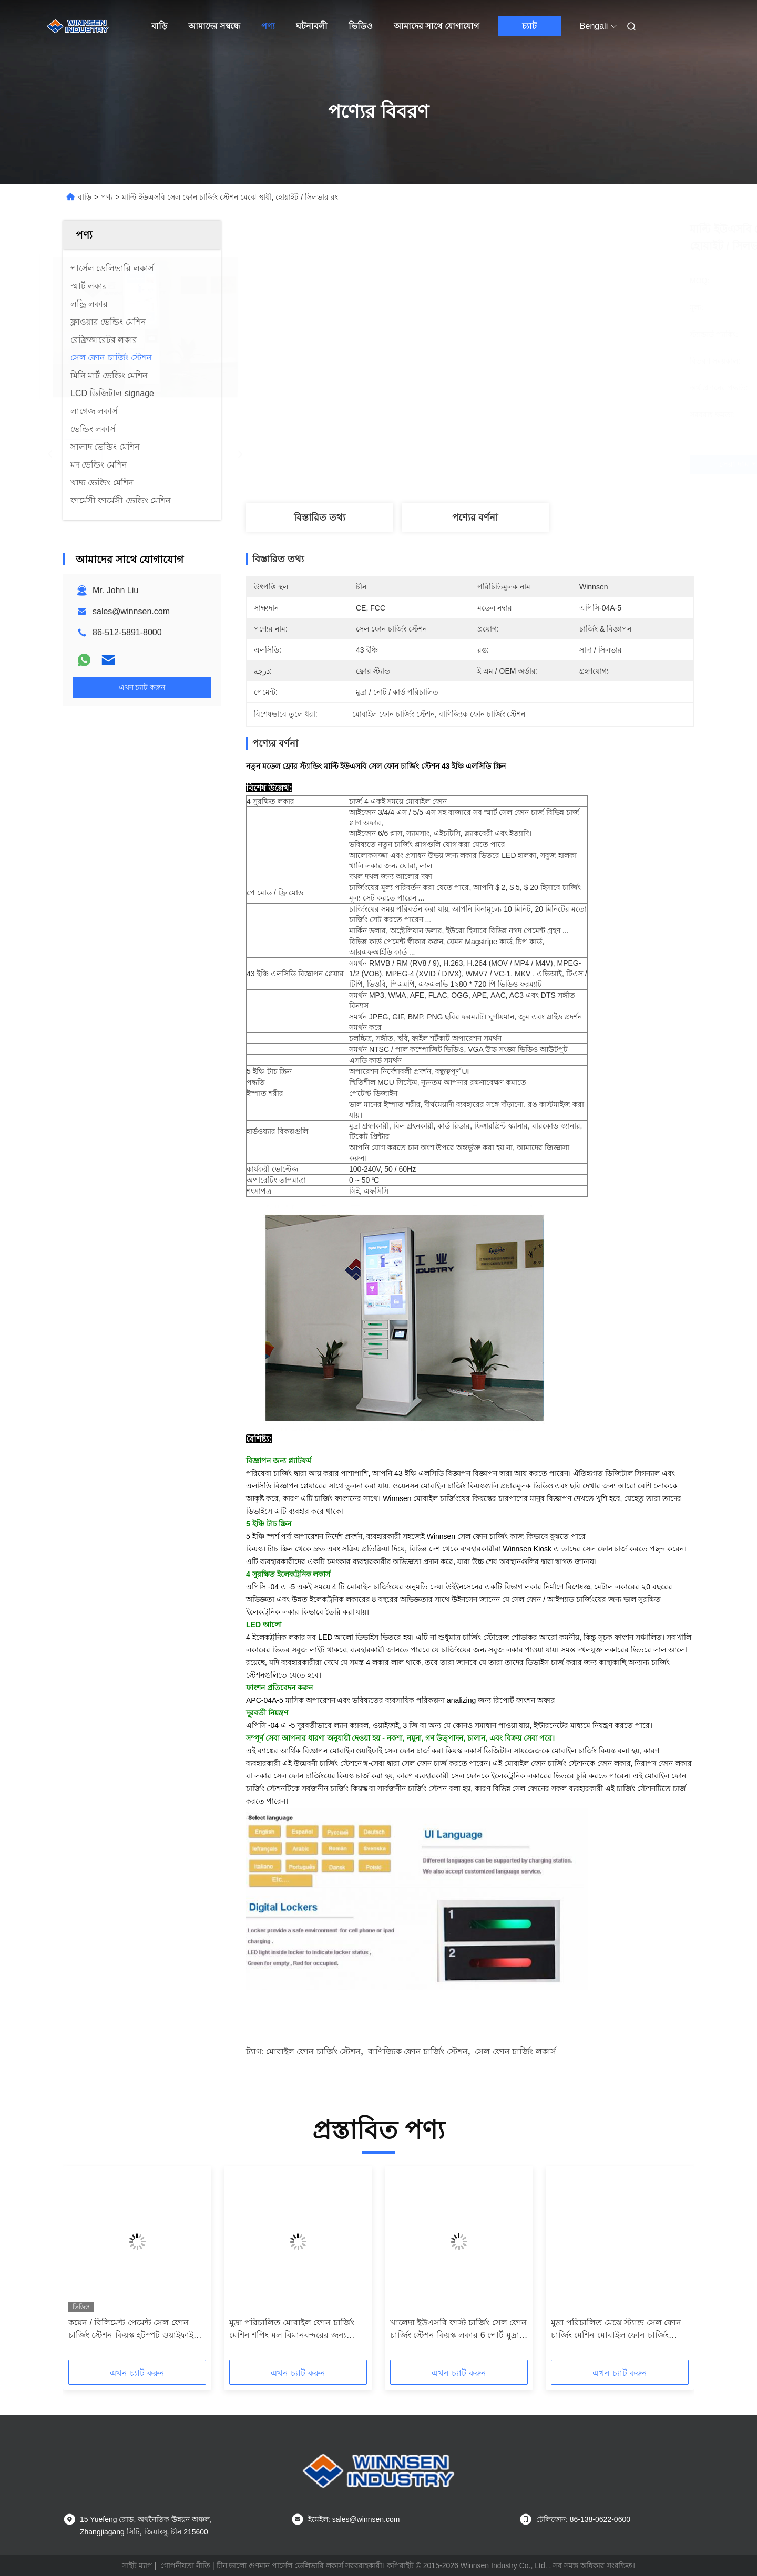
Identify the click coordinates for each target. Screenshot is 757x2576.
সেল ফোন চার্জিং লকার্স (515, 2051)
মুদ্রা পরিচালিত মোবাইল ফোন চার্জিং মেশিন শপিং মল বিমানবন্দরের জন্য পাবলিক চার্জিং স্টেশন (291, 2330)
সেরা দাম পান (526, 464)
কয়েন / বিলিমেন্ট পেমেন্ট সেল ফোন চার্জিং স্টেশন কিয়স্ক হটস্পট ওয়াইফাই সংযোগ (130, 2330)
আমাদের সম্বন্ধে (214, 26)
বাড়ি (159, 26)
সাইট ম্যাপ (137, 2565)
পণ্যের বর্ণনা (475, 517)
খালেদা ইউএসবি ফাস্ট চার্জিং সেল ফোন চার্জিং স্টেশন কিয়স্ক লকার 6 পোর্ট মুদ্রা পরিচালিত (458, 2330)
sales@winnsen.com (131, 611)
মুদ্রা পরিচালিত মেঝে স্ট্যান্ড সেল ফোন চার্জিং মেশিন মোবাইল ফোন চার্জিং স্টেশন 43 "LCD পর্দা (616, 2330)
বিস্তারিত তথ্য (319, 517)
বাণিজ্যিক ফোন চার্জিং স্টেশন (418, 2051)
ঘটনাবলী (312, 26)
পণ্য (268, 26)
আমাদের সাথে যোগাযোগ (436, 26)
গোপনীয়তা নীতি (185, 2565)
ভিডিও (361, 26)
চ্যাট (529, 26)
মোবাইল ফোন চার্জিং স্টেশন (313, 2051)
